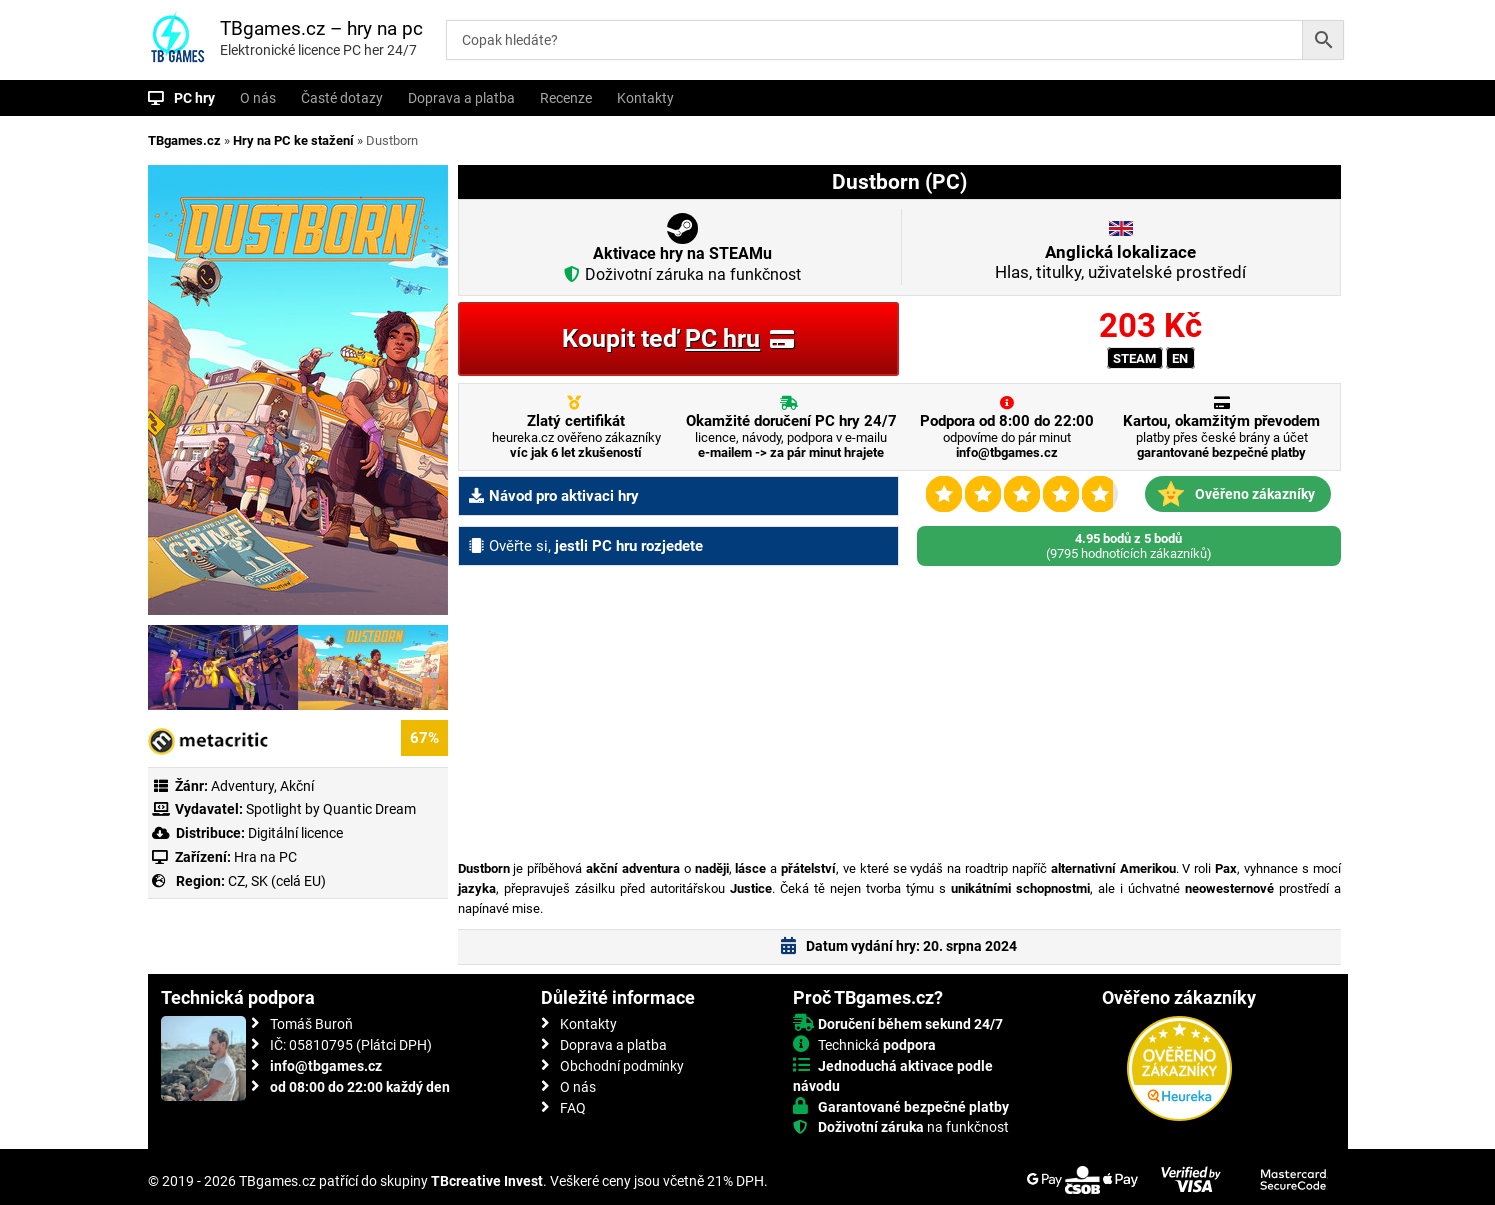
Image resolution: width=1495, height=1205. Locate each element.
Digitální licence (294, 833)
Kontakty (645, 98)
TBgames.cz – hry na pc (321, 28)
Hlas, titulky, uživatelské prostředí (1120, 262)
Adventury (242, 786)
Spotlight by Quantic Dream (331, 809)
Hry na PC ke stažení (293, 140)
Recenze (566, 98)
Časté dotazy (342, 98)
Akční (297, 786)
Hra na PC (264, 857)
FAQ (573, 1108)
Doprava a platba (461, 98)
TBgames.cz (184, 140)
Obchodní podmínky (622, 1066)
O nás (258, 98)
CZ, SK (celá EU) (277, 881)
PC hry (194, 98)
